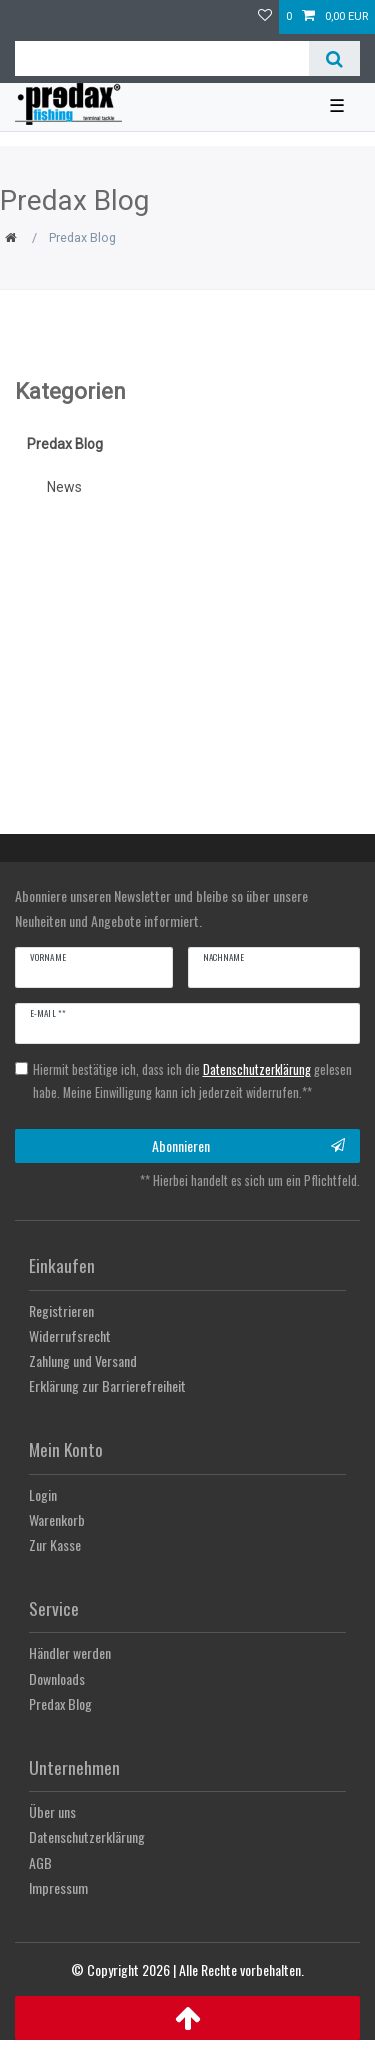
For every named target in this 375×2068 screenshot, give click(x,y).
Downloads (57, 1678)
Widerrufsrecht (70, 1335)
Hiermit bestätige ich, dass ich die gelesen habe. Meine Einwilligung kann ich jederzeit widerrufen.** (192, 1081)
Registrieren (61, 1310)
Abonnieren (249, 1145)
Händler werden (70, 1652)
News (64, 487)
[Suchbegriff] (162, 58)
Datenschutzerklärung (87, 1836)
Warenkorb (57, 1519)
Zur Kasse (55, 1544)
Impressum (58, 1887)
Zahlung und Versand (83, 1360)
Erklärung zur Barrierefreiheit (107, 1385)
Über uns (52, 1811)
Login (43, 1494)
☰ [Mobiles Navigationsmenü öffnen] (337, 106)
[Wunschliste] (265, 17)
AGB (40, 1862)
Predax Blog (65, 444)
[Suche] (334, 58)
